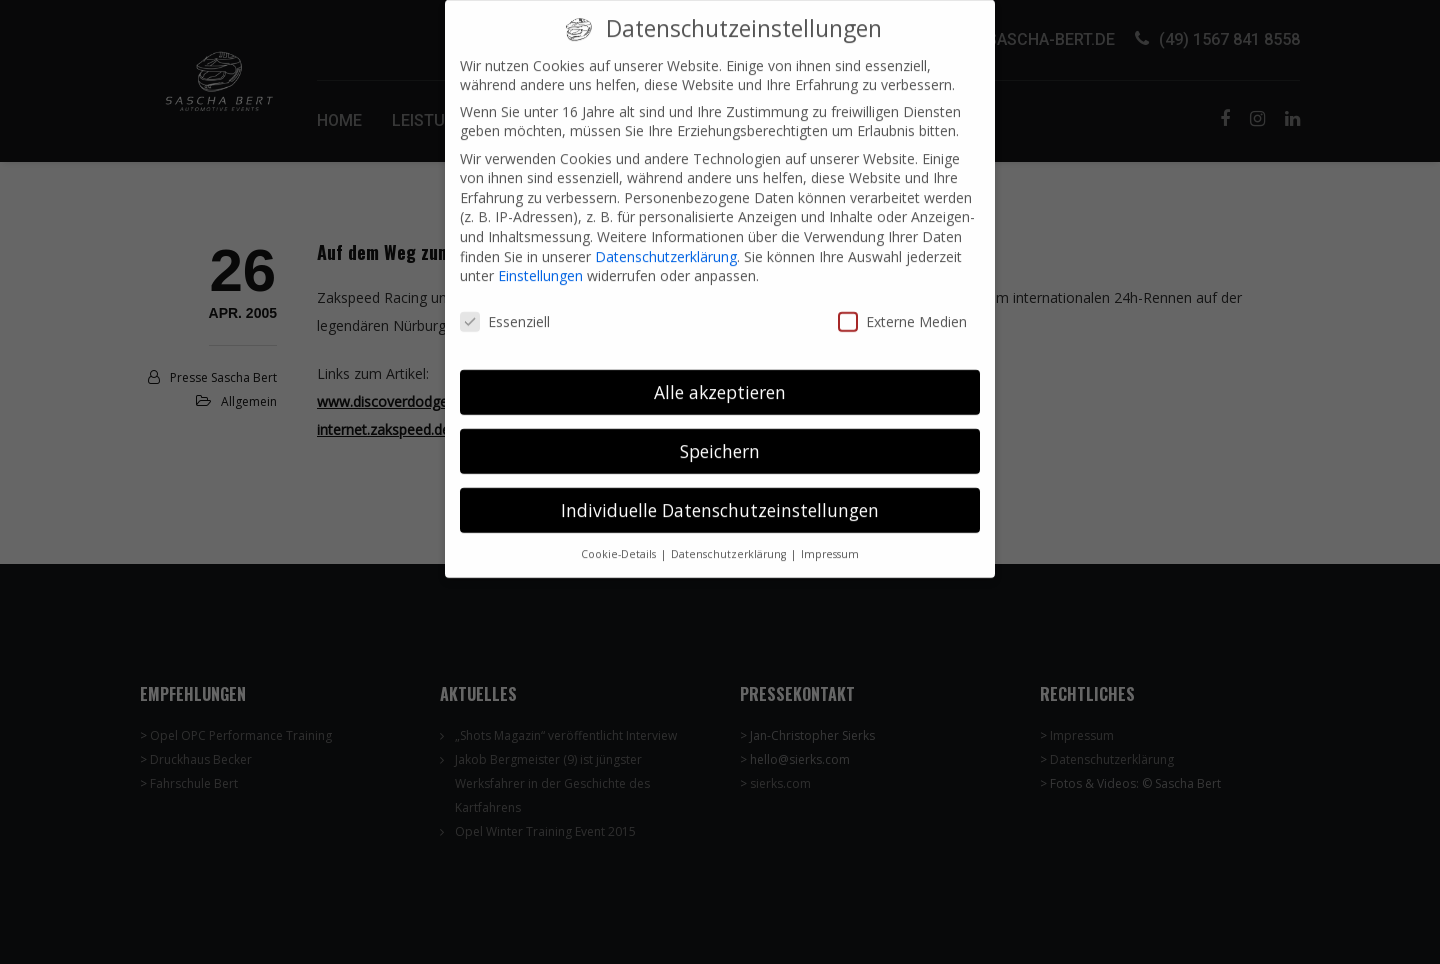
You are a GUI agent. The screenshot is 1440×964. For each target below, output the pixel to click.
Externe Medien (902, 307)
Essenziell (505, 307)
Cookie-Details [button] (620, 539)
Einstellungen (540, 261)
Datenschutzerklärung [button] (730, 539)
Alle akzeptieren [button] (720, 378)
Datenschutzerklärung (666, 242)
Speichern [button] (720, 437)
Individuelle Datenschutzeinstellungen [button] (720, 496)
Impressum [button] (830, 539)
